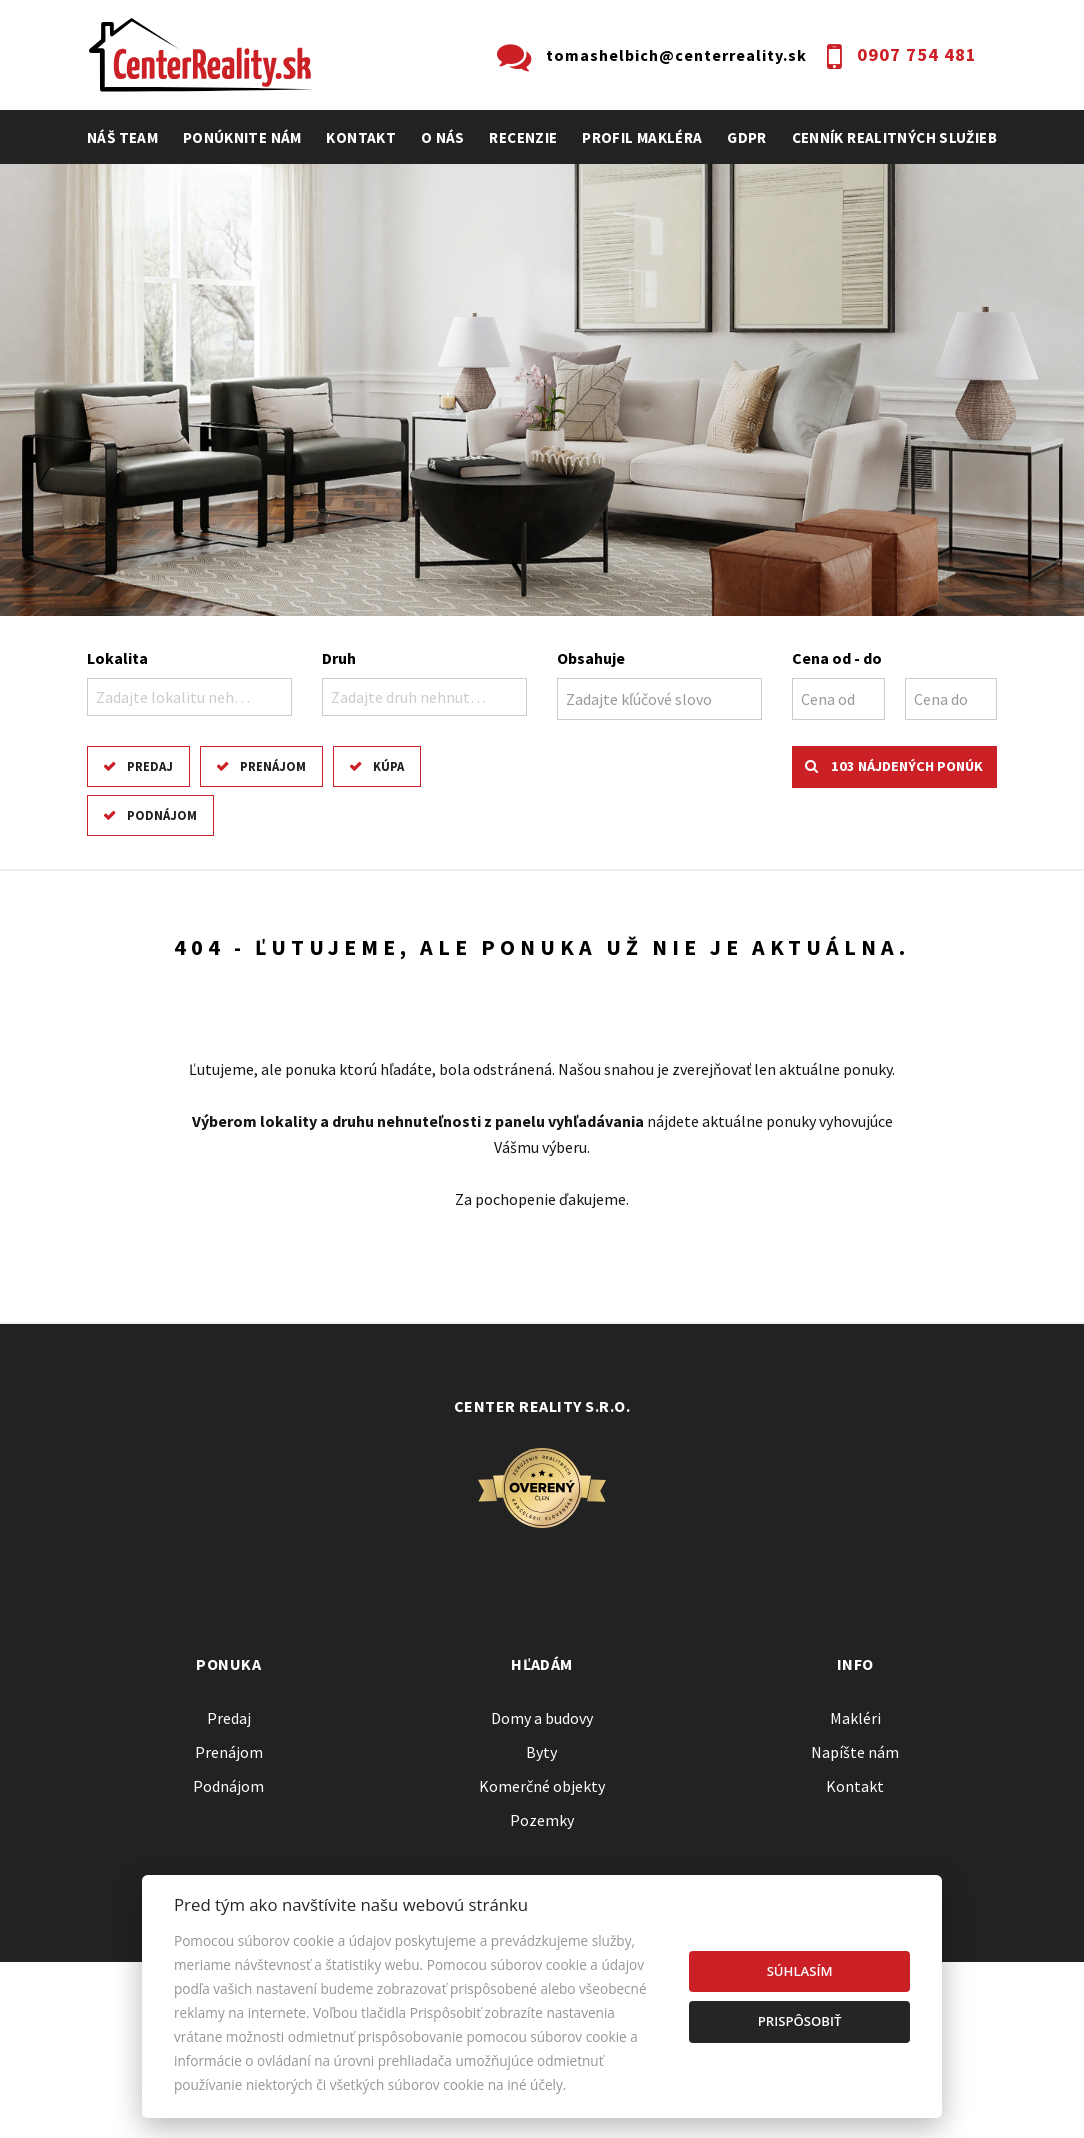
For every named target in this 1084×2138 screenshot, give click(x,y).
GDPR (747, 137)
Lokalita (117, 658)
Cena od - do (837, 658)
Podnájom (162, 815)
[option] (542, 390)
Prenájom (273, 766)
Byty (541, 1752)
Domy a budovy (542, 1718)
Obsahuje (591, 658)
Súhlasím (800, 1971)
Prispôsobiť (800, 2021)
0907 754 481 (917, 54)
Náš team (122, 137)
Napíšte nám (855, 1752)
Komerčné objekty (542, 1786)
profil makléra (642, 137)
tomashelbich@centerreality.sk (676, 55)
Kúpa (388, 766)
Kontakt (361, 137)
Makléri (855, 1718)
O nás (443, 137)
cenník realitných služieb (895, 137)
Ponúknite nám (242, 137)
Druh (339, 658)
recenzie (523, 137)
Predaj (150, 766)
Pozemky (542, 1820)
